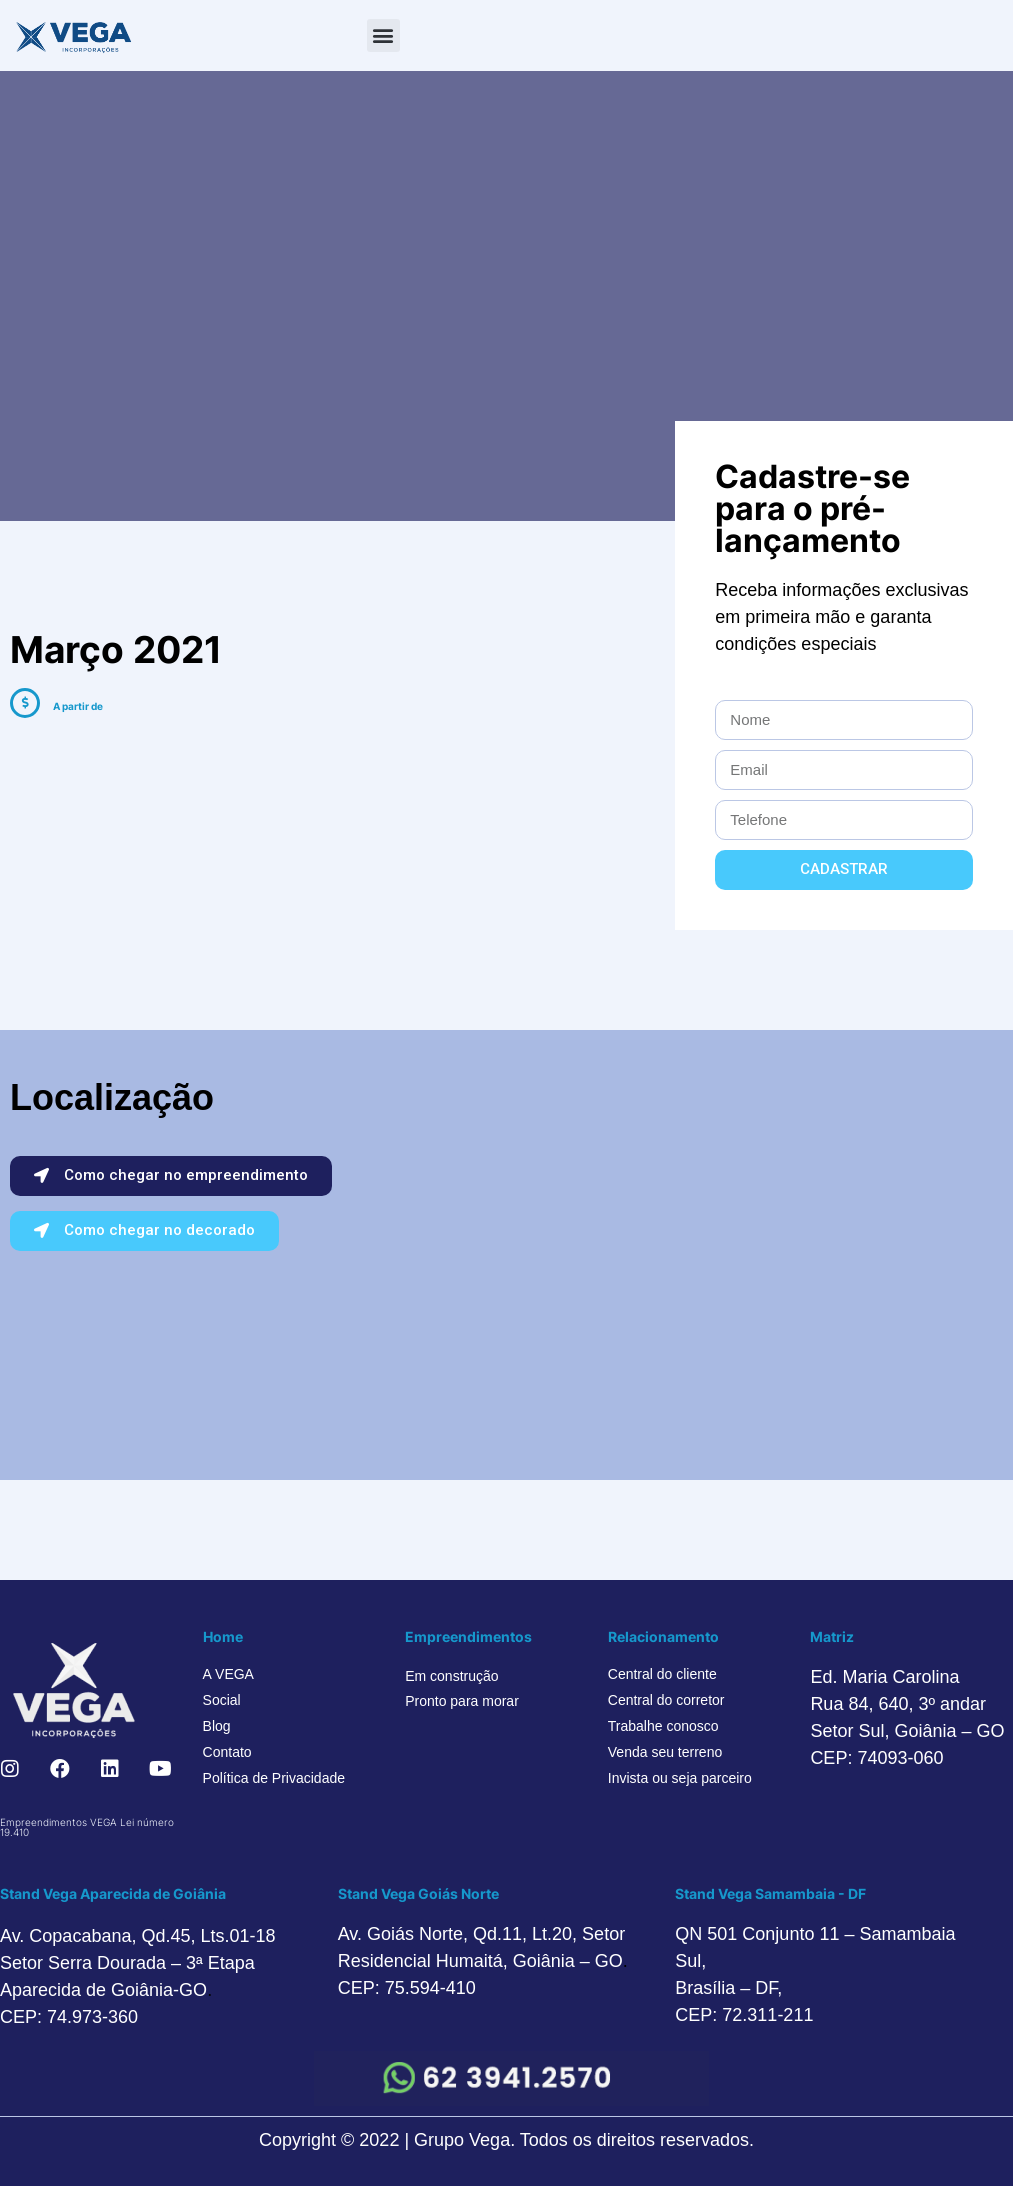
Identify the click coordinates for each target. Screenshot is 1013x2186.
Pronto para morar (462, 1701)
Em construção (451, 1676)
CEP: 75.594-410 (407, 1988)
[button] (383, 35)
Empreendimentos (468, 1636)
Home (223, 1636)
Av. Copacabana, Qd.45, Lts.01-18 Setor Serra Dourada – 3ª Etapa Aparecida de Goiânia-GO (138, 1963)
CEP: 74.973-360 (69, 2017)
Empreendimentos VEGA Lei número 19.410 (87, 1827)
